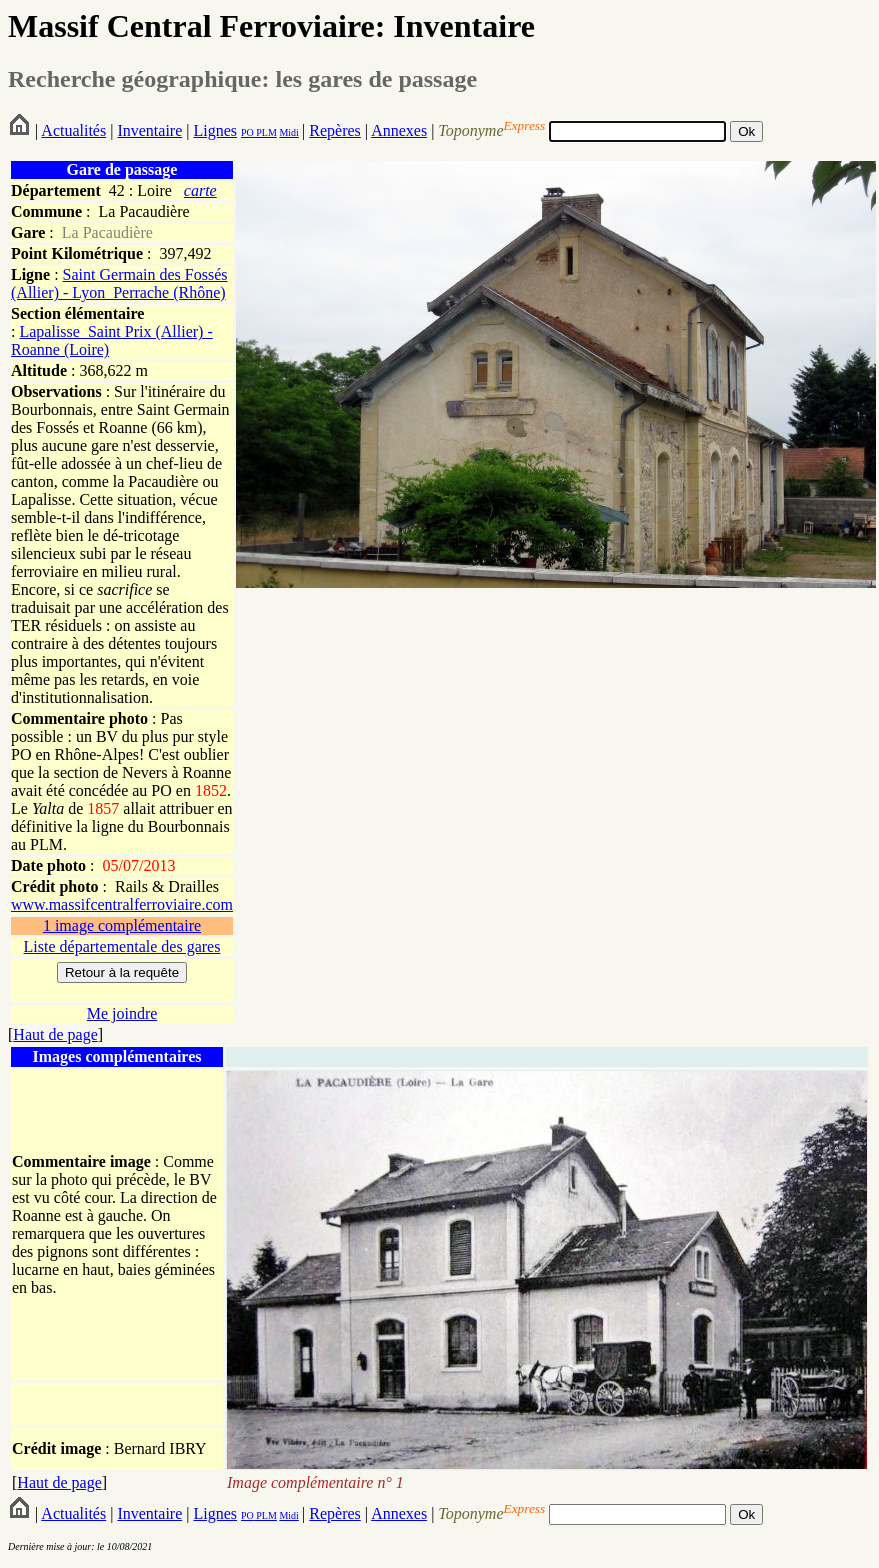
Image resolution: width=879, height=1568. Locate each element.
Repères (335, 130)
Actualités (73, 130)
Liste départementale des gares (122, 946)
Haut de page (55, 1034)
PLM (265, 132)
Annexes (399, 130)
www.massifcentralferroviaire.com (122, 904)
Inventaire (149, 130)
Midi (288, 132)
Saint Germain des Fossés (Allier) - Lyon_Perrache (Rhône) (119, 283)
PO (247, 132)
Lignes (215, 130)
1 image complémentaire (122, 925)
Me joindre (122, 1013)
